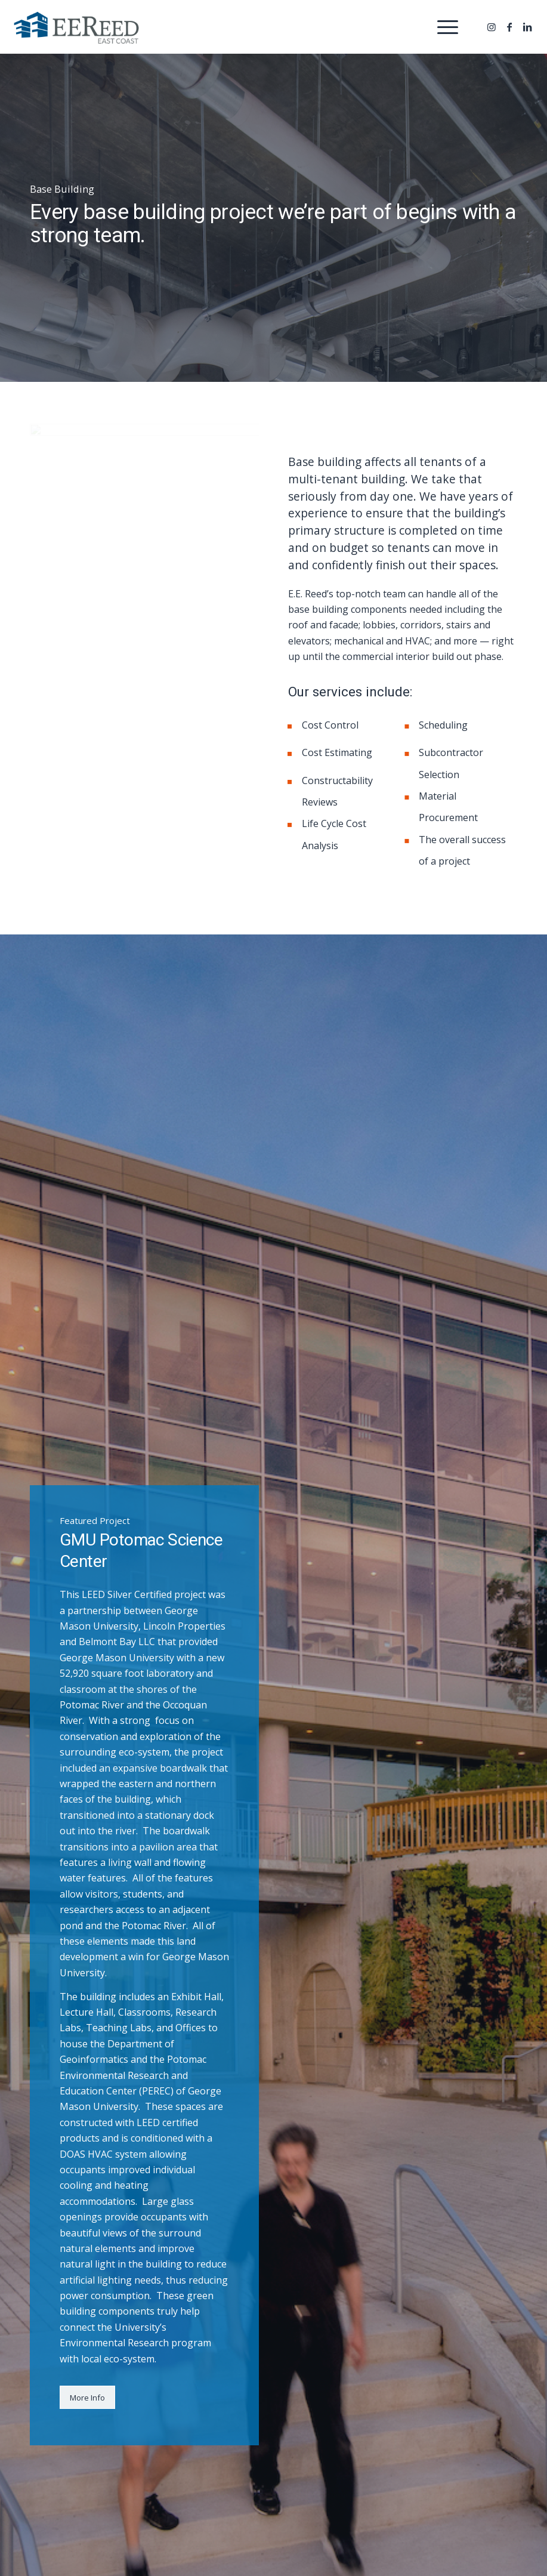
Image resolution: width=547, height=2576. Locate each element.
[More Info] (87, 2398)
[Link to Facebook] (509, 27)
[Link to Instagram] (491, 27)
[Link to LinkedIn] (527, 27)
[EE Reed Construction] (76, 30)
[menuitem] (441, 27)
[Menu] (441, 27)
